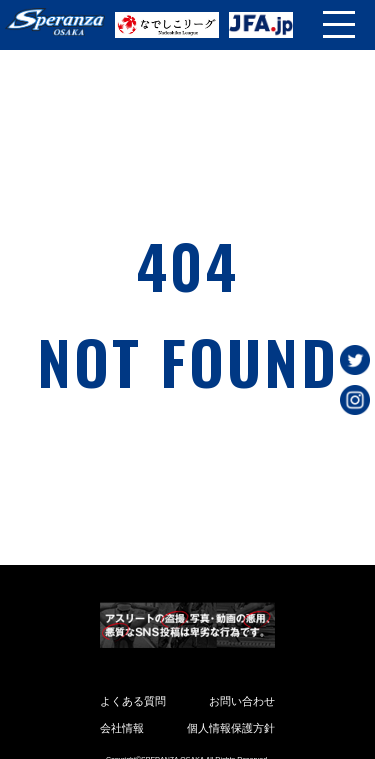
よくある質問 (133, 701)
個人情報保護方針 (231, 728)
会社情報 (122, 728)
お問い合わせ (242, 701)
